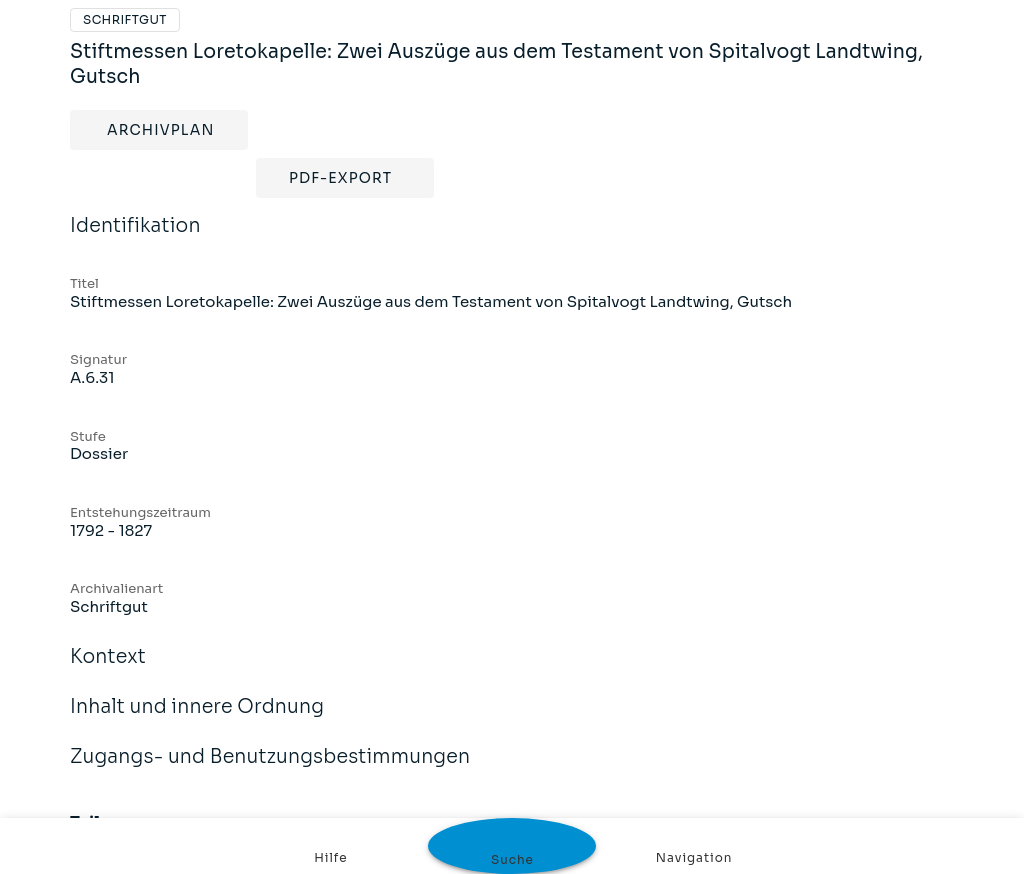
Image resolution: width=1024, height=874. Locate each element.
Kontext (108, 670)
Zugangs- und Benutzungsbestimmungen (270, 770)
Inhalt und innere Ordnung (197, 720)
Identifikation (135, 239)
